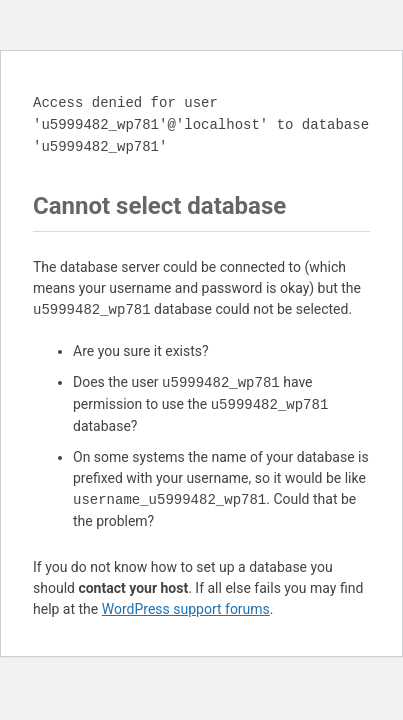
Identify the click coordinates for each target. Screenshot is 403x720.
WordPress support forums (186, 609)
